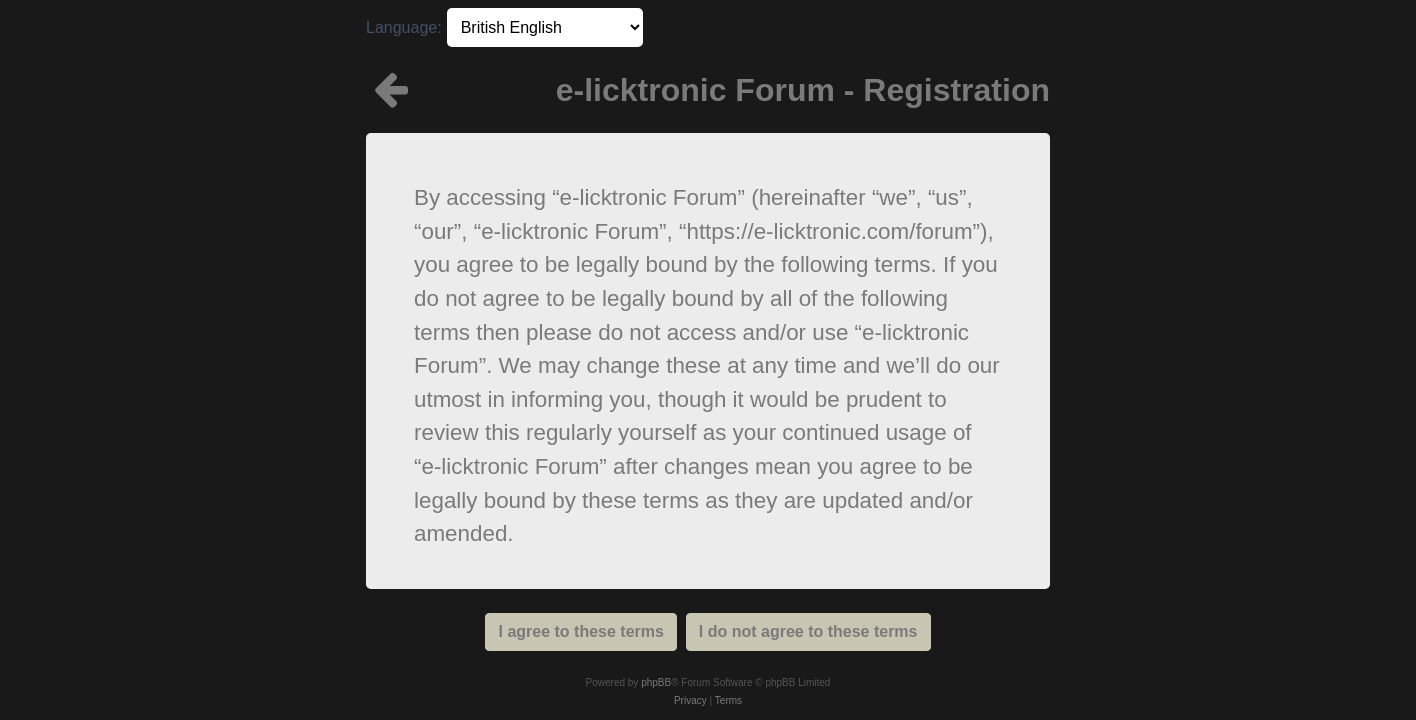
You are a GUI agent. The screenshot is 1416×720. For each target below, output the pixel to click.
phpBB (656, 682)
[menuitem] (690, 701)
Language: (404, 27)
